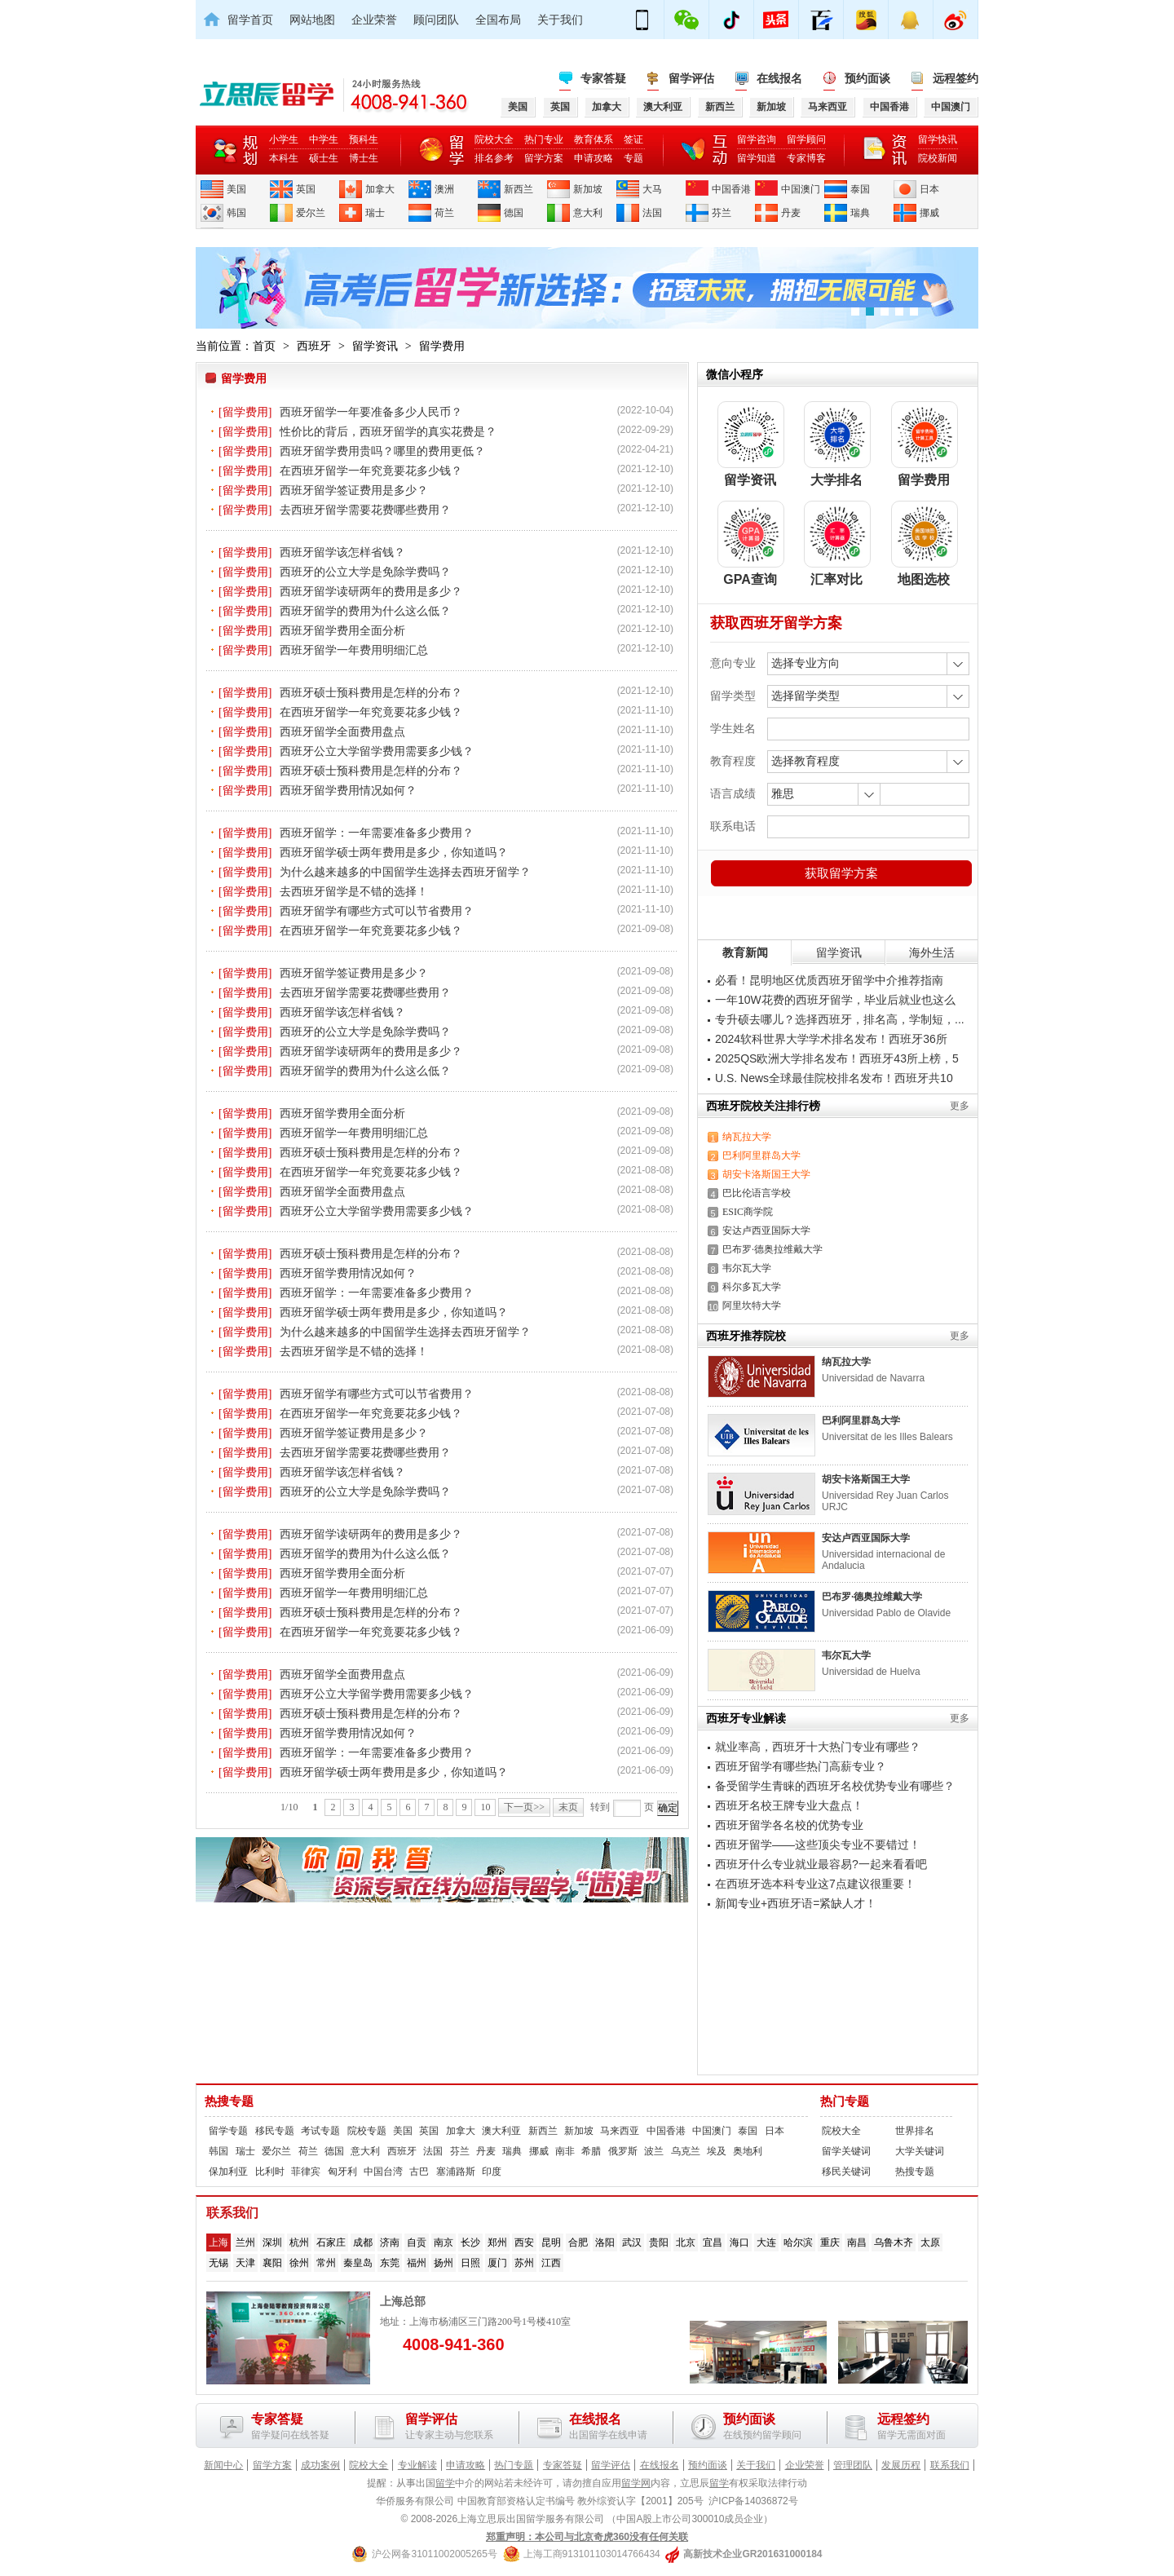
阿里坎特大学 (751, 1305)
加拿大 (380, 189)
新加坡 (587, 189)
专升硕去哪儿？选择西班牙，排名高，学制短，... (839, 1019)
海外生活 (932, 952)
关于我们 (560, 19)
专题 (633, 158)
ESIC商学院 (747, 1211)
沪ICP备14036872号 (752, 2501)
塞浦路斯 (455, 2171)
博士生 (363, 158)
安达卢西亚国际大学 (766, 1230)
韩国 (236, 213)
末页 (568, 1807)
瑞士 (375, 213)
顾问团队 (436, 19)
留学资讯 (375, 345)
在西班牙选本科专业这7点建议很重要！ (815, 1883)
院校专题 (366, 2130)
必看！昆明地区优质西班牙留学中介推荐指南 (829, 980)
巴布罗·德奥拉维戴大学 (772, 1249)
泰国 (860, 189)
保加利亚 (228, 2171)
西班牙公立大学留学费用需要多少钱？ (377, 751)
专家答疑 (603, 78)
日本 (929, 189)
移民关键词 (846, 2171)
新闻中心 (223, 2465)
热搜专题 (229, 2101)
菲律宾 (305, 2171)
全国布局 (498, 19)
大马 (652, 189)
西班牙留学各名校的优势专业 (789, 1824)
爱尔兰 (310, 213)
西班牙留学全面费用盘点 (342, 731)
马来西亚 (619, 2130)
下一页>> (524, 1807)
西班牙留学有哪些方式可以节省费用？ (377, 910)
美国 (236, 189)
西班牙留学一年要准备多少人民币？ (371, 411)
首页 (264, 345)
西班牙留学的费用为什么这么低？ (365, 610)
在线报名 (779, 78)
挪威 (929, 213)
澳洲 (444, 189)
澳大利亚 (501, 2130)
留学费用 (442, 345)
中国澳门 (800, 189)
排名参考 (494, 158)
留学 (445, 2483)
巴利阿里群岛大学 (761, 1155)
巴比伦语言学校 (756, 1193)
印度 (491, 2171)
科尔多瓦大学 (751, 1286)
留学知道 (756, 158)
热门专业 (543, 139)
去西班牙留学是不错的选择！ (354, 891)
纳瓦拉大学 (746, 1136)
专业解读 (417, 2465)
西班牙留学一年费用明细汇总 (354, 649)
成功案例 (320, 2465)
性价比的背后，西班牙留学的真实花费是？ (388, 431)
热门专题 (844, 2101)
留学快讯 (937, 139)
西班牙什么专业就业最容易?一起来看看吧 (821, 1864)
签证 (633, 139)
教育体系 (593, 139)
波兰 (654, 2151)
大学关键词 (919, 2151)
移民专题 (274, 2130)
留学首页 (250, 19)
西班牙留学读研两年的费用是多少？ (371, 591)
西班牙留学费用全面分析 (342, 630)
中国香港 (731, 189)
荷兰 (444, 213)
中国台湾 (383, 2171)
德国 (513, 213)
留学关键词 (846, 2151)
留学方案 (543, 158)
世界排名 (914, 2130)
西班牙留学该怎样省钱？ (342, 552)
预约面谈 (867, 78)
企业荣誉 (374, 19)
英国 (306, 189)
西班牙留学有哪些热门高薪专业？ (800, 1766)
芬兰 (721, 213)
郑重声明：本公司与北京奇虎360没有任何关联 (587, 2537)
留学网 (636, 2483)
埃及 (716, 2151)
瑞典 (860, 213)
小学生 (283, 139)
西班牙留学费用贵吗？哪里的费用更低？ (382, 450)
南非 (565, 2151)
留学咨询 (756, 139)
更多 (959, 1105)
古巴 (419, 2171)
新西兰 (518, 189)
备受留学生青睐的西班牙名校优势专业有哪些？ (835, 1785)
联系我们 (949, 2465)
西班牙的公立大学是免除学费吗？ (365, 571)
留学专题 (228, 2130)
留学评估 (691, 78)
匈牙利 (342, 2171)
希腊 (591, 2151)
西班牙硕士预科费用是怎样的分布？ (371, 692)
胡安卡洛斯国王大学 (766, 1174)
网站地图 (312, 19)
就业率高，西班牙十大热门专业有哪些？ (817, 1746)
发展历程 (900, 2465)
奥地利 (747, 2151)
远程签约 (955, 78)
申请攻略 (593, 158)
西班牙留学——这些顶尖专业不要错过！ (817, 1844)
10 (485, 1807)
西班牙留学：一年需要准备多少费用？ (377, 832)
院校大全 (494, 139)
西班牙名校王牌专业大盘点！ (789, 1805)
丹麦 (791, 213)
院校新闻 (937, 158)
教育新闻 (745, 952)
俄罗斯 (623, 2151)
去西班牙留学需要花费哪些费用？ (365, 509)
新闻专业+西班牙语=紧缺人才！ (795, 1903)
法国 (652, 213)
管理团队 (852, 2465)
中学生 (323, 139)
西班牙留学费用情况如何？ (348, 790)
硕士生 (323, 158)
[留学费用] (244, 412)
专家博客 (806, 158)
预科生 (363, 139)
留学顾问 (806, 139)
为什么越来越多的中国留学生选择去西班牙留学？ (405, 871)
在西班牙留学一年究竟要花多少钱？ (371, 470)
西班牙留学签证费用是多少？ (354, 490)
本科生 (283, 158)
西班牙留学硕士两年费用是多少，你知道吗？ (394, 852)
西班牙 (314, 345)
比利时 (270, 2171)
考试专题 (320, 2130)
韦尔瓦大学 (746, 1268)
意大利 (587, 213)
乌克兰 (685, 2151)
